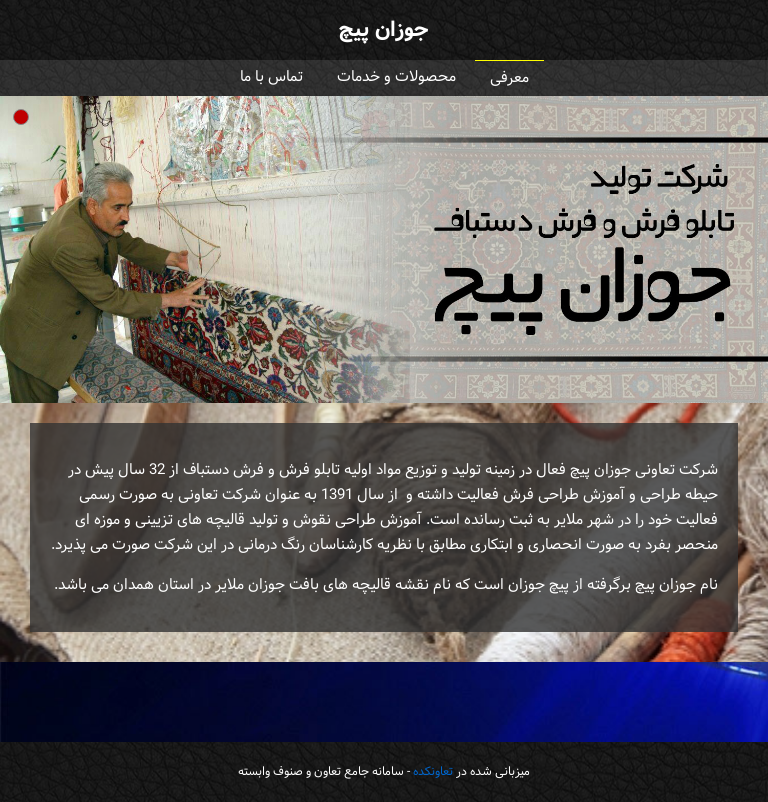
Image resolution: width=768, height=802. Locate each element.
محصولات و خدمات (396, 77)
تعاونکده (433, 772)
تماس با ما (271, 77)
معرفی (509, 78)
